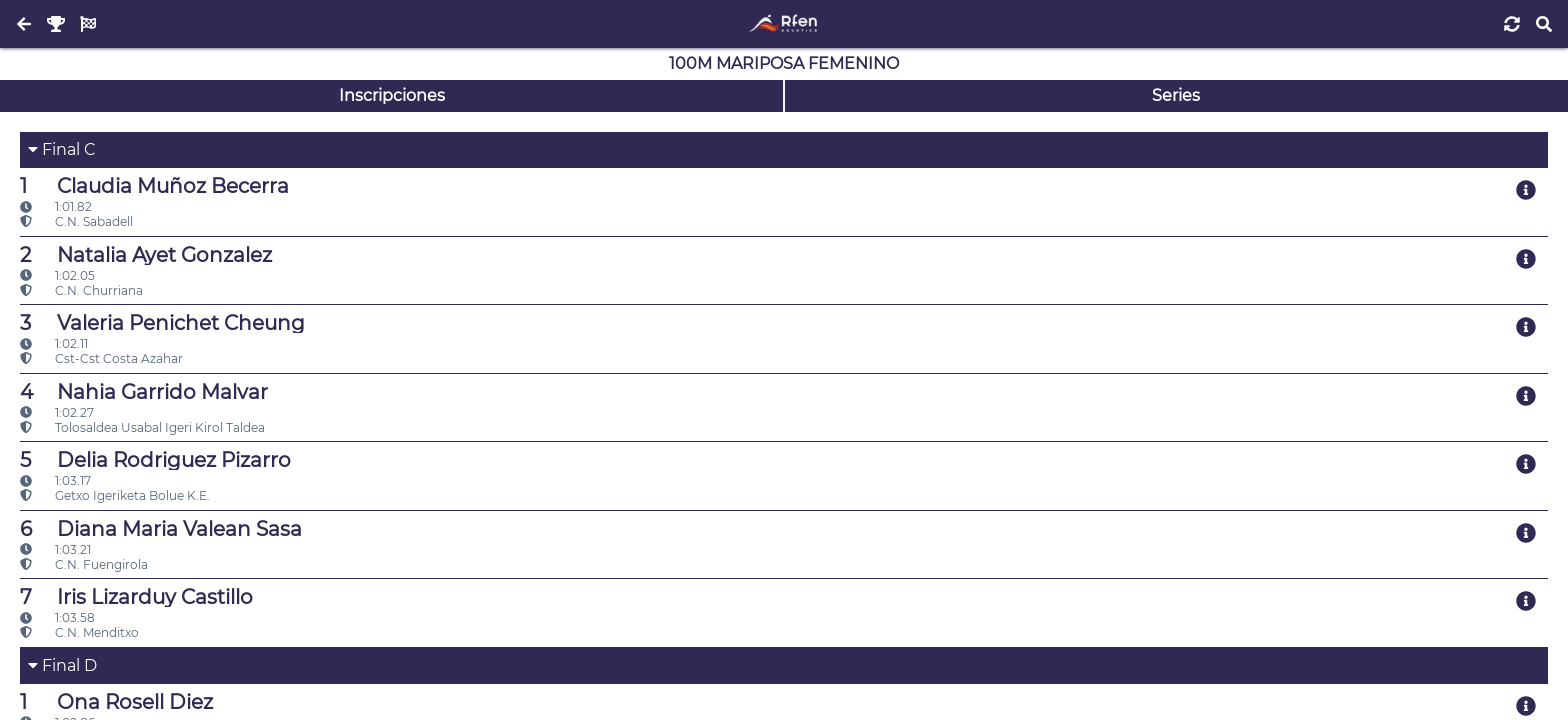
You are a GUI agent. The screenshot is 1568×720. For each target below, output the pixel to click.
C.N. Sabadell (76, 221)
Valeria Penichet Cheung (162, 323)
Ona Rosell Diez (116, 702)
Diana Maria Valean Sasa (161, 529)
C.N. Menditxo (79, 632)
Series (1176, 95)
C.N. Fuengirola (84, 564)
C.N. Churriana (81, 290)
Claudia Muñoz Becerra (154, 186)
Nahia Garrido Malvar (144, 392)
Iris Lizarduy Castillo (136, 597)
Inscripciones (392, 95)
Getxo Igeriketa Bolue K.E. (115, 495)
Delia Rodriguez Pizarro (155, 460)
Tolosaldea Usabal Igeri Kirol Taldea (142, 427)
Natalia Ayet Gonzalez (146, 255)
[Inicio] (783, 24)
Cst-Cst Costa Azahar (101, 358)
